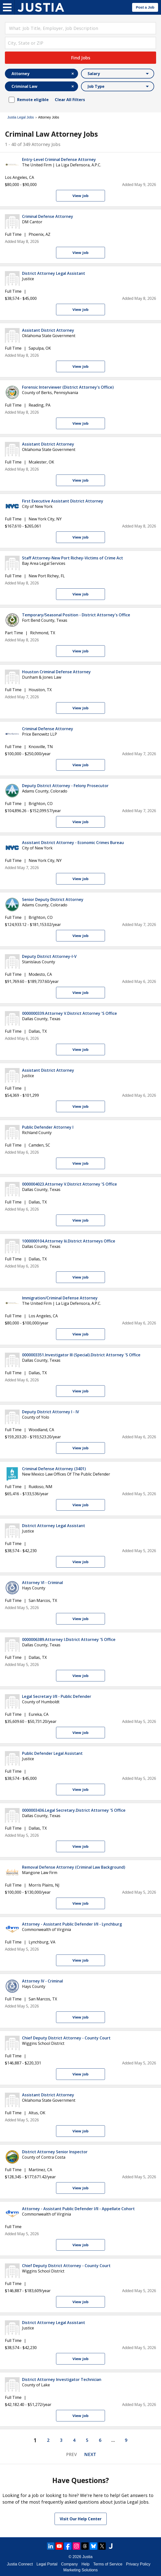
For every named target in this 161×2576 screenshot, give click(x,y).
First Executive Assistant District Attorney (62, 501)
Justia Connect (20, 2564)
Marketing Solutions (80, 2570)
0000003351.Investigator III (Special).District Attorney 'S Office (81, 1355)
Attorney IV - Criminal (42, 1981)
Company (69, 2564)
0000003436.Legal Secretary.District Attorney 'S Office (74, 1810)
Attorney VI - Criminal (42, 1582)
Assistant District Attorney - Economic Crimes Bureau (73, 842)
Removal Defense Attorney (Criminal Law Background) (73, 1867)
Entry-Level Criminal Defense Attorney (59, 159)
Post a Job (145, 7)
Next (90, 2454)
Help (85, 2564)
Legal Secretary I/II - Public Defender (56, 1696)
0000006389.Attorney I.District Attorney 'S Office (68, 1639)
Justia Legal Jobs (20, 117)
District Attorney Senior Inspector (55, 2151)
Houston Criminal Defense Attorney (56, 671)
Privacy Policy (138, 2564)
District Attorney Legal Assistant (53, 273)
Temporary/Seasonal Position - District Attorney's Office (76, 615)
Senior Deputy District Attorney (52, 899)
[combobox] (80, 28)
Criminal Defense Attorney (47, 216)
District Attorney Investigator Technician (61, 2379)
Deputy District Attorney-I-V (49, 956)
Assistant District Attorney (48, 330)
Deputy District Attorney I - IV (50, 1411)
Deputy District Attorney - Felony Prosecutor (65, 785)
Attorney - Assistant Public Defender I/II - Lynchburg (72, 1924)
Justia (87, 2557)
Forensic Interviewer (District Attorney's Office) (68, 387)
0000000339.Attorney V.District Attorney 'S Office (69, 1013)
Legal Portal (46, 2564)
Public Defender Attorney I (47, 1127)
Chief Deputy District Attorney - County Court (66, 2038)
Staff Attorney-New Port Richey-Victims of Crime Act (72, 558)
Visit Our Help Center (81, 2519)
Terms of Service (107, 2564)
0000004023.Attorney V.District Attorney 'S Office (69, 1184)
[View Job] (80, 195)
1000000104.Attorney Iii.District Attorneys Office (68, 1241)
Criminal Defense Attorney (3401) (54, 1468)
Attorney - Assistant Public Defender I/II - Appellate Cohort (78, 2208)
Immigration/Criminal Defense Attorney (60, 1298)
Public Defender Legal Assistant (52, 1753)
